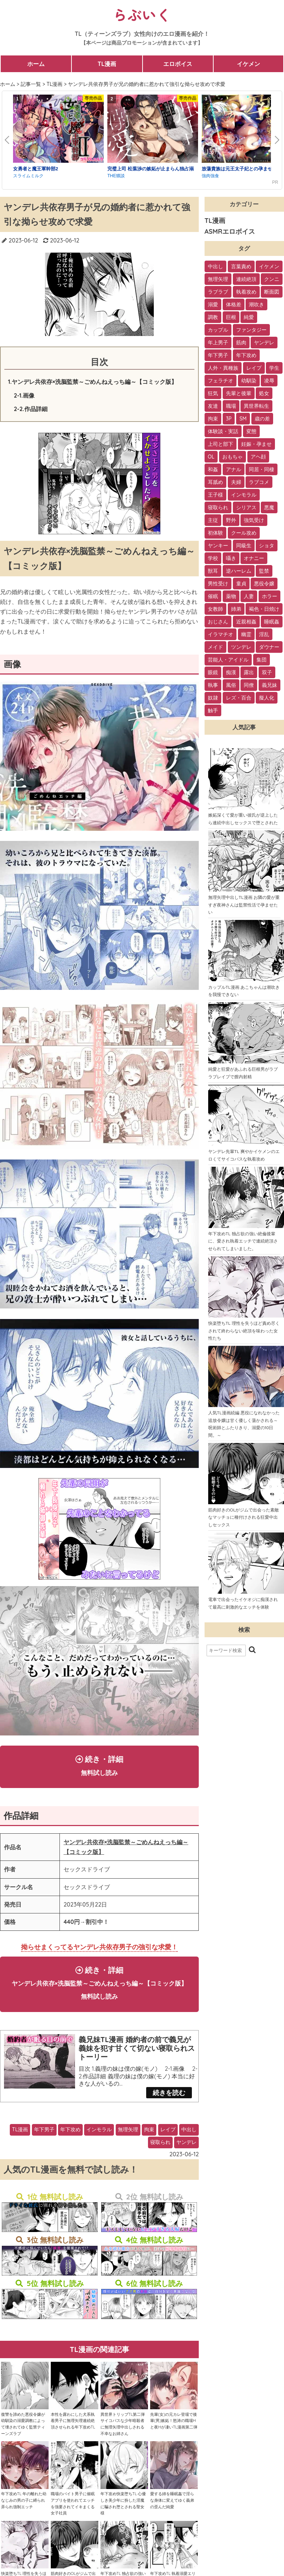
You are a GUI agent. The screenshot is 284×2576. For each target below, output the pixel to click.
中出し (189, 2153)
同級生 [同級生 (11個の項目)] (243, 545)
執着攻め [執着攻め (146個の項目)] (246, 292)
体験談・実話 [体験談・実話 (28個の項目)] (223, 431)
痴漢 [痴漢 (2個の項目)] (231, 672)
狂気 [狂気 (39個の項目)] (213, 393)
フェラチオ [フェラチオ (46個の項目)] (220, 380)
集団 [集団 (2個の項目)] (261, 659)
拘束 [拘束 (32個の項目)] (213, 418)
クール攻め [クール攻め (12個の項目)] (243, 533)
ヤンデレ (186, 2166)
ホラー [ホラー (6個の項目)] (269, 596)
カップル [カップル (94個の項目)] (218, 330)
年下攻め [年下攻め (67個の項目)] (246, 355)
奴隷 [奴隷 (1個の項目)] (213, 697)
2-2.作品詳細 (31, 408)
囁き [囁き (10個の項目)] (231, 558)
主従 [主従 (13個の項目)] (213, 520)
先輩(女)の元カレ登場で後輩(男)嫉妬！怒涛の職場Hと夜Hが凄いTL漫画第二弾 (173, 2444)
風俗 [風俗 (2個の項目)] (231, 685)
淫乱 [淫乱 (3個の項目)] (264, 634)
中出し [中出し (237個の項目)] (215, 266)
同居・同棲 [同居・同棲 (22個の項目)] (261, 469)
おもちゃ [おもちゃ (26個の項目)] (232, 456)
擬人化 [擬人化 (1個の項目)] (266, 697)
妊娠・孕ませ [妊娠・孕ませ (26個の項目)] (256, 444)
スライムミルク (28, 175)
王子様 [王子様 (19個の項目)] (215, 494)
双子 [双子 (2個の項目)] (267, 672)
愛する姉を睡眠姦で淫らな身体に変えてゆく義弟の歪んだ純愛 (172, 2524)
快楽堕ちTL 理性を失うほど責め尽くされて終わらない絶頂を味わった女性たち (244, 1330)
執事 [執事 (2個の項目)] (213, 685)
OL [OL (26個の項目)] (211, 456)
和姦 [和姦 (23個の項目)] (213, 469)
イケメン (248, 63)
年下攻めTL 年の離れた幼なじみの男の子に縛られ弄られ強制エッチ (24, 2524)
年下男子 (44, 2153)
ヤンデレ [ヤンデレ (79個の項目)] (264, 342)
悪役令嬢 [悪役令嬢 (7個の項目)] (264, 583)
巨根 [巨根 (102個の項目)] (231, 317)
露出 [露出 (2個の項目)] (249, 672)
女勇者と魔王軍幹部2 (35, 168)
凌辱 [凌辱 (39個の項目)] (269, 380)
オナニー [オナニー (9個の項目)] (254, 558)
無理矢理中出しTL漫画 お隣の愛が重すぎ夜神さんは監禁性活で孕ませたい (244, 905)
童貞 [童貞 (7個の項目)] (241, 583)
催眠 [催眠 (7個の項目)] (213, 596)
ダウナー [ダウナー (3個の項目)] (269, 647)
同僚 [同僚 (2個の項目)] (249, 685)
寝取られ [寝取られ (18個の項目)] (218, 507)
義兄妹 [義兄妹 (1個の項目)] (269, 685)
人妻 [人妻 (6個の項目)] (249, 596)
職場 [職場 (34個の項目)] (231, 406)
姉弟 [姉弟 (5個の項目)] (236, 609)
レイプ (168, 2153)
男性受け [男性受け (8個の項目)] (218, 583)
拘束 (149, 2153)
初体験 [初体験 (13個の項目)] (215, 533)
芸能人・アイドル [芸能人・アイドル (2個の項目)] (228, 659)
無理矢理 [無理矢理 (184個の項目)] (218, 279)
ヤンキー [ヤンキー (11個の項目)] (218, 545)
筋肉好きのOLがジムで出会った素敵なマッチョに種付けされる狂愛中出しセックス (243, 1517)
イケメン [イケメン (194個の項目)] (269, 266)
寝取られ (160, 2166)
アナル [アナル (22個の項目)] (233, 469)
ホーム (36, 63)
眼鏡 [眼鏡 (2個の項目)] (213, 672)
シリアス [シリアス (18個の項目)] (246, 507)
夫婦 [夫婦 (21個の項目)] (236, 482)
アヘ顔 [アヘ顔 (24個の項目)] (258, 456)
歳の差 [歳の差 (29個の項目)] (262, 418)
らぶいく (142, 14)
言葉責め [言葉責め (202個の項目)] (241, 266)
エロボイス (177, 63)
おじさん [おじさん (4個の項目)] (218, 621)
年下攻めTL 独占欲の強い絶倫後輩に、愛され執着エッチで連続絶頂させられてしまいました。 (243, 1241)
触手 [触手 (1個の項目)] (213, 710)
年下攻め (70, 2153)
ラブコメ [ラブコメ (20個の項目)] (259, 482)
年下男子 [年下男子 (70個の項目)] (218, 355)
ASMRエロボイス (230, 231)
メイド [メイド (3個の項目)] (215, 647)
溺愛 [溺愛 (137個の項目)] (213, 304)
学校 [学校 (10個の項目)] (213, 558)
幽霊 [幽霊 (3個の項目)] (246, 634)
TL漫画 (107, 63)
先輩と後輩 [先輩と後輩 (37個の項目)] (238, 393)
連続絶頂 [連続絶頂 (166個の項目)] (246, 279)
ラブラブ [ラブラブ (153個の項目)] (218, 292)
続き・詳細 (99, 1767)
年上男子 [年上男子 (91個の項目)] (218, 342)
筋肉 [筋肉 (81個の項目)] (241, 342)
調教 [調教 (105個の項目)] (213, 317)
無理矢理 (128, 2153)
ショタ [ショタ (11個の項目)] (266, 545)
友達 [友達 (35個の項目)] (213, 406)
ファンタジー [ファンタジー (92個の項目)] (251, 330)
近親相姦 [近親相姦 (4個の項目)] (246, 621)
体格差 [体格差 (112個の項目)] (233, 304)
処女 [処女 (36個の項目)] (264, 393)
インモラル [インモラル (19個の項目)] (243, 494)
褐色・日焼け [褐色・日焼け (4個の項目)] (264, 609)
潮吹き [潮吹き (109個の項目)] (256, 304)
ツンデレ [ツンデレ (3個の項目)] (241, 647)
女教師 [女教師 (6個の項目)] (215, 609)
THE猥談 (116, 175)
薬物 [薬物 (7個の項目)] (231, 596)
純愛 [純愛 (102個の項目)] (249, 317)
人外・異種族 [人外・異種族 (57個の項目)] (223, 368)
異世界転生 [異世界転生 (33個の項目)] (256, 406)
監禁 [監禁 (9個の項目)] (264, 571)
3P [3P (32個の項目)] (229, 418)
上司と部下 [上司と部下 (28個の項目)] (220, 444)
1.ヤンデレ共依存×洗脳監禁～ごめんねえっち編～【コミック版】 (92, 381)
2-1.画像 (24, 395)
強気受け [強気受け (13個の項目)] (254, 520)
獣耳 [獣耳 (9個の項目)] (213, 571)
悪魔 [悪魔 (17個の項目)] (269, 507)
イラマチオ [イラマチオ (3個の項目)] (220, 634)
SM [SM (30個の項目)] (243, 418)
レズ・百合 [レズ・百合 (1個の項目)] (238, 697)
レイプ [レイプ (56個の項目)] (254, 368)
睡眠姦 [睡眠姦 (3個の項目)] (271, 621)
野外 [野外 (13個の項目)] (231, 520)
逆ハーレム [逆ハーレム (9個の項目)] (238, 571)
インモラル (99, 2153)
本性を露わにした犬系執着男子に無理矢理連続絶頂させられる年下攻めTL (73, 2444)
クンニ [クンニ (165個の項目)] (271, 279)
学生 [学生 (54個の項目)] (274, 368)
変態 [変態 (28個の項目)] (251, 431)
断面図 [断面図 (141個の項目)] (271, 292)
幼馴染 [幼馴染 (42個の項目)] (248, 380)
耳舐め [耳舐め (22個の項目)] (215, 482)
